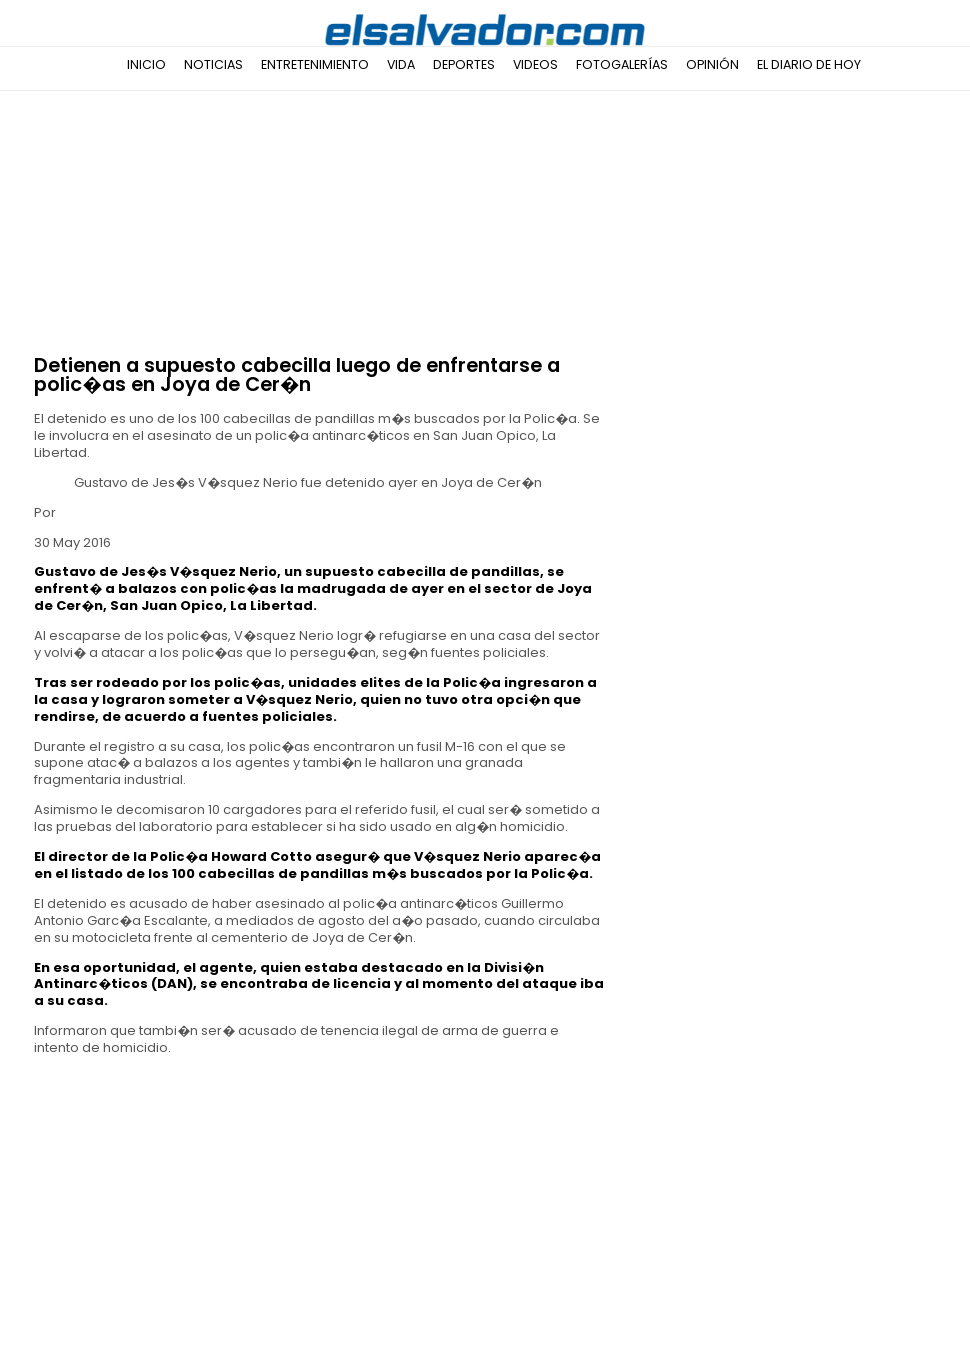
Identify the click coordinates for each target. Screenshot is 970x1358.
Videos (535, 64)
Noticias (213, 64)
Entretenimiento (315, 64)
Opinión (712, 64)
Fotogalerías (622, 64)
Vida (401, 64)
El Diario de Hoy (809, 64)
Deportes (464, 64)
